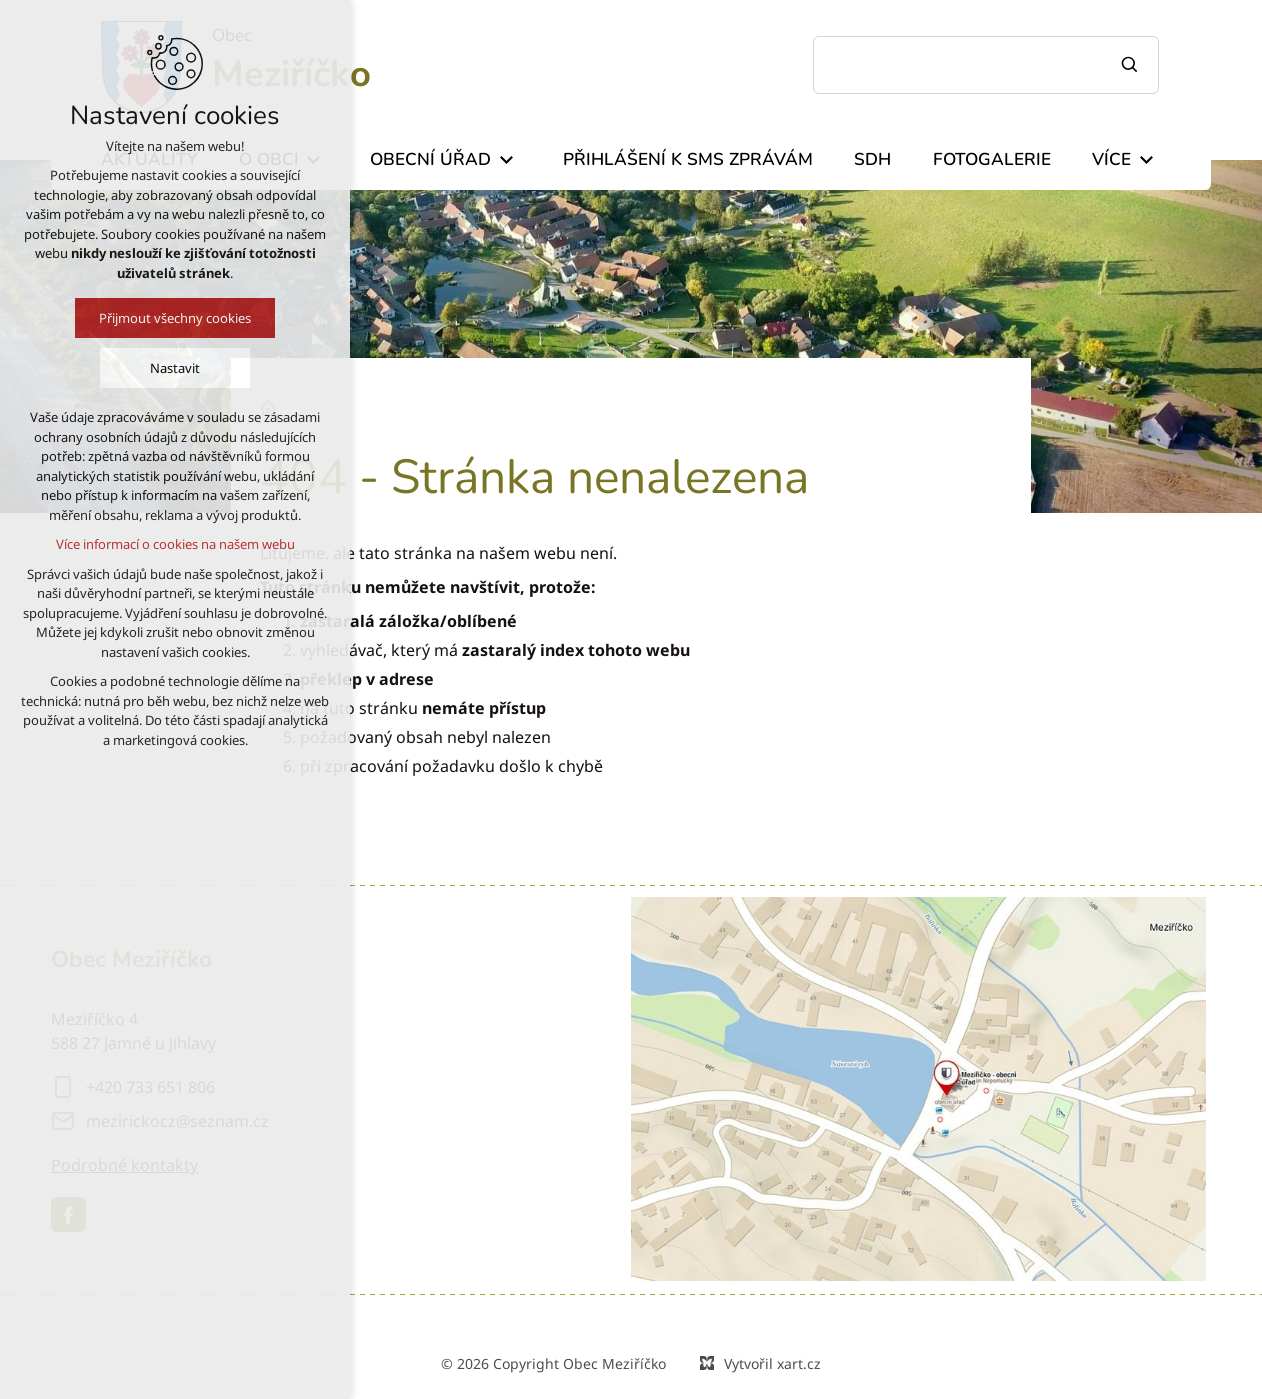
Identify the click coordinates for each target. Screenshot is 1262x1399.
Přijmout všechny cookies (169, 318)
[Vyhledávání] (1132, 65)
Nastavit (169, 368)
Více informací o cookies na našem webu (168, 544)
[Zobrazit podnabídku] (506, 160)
